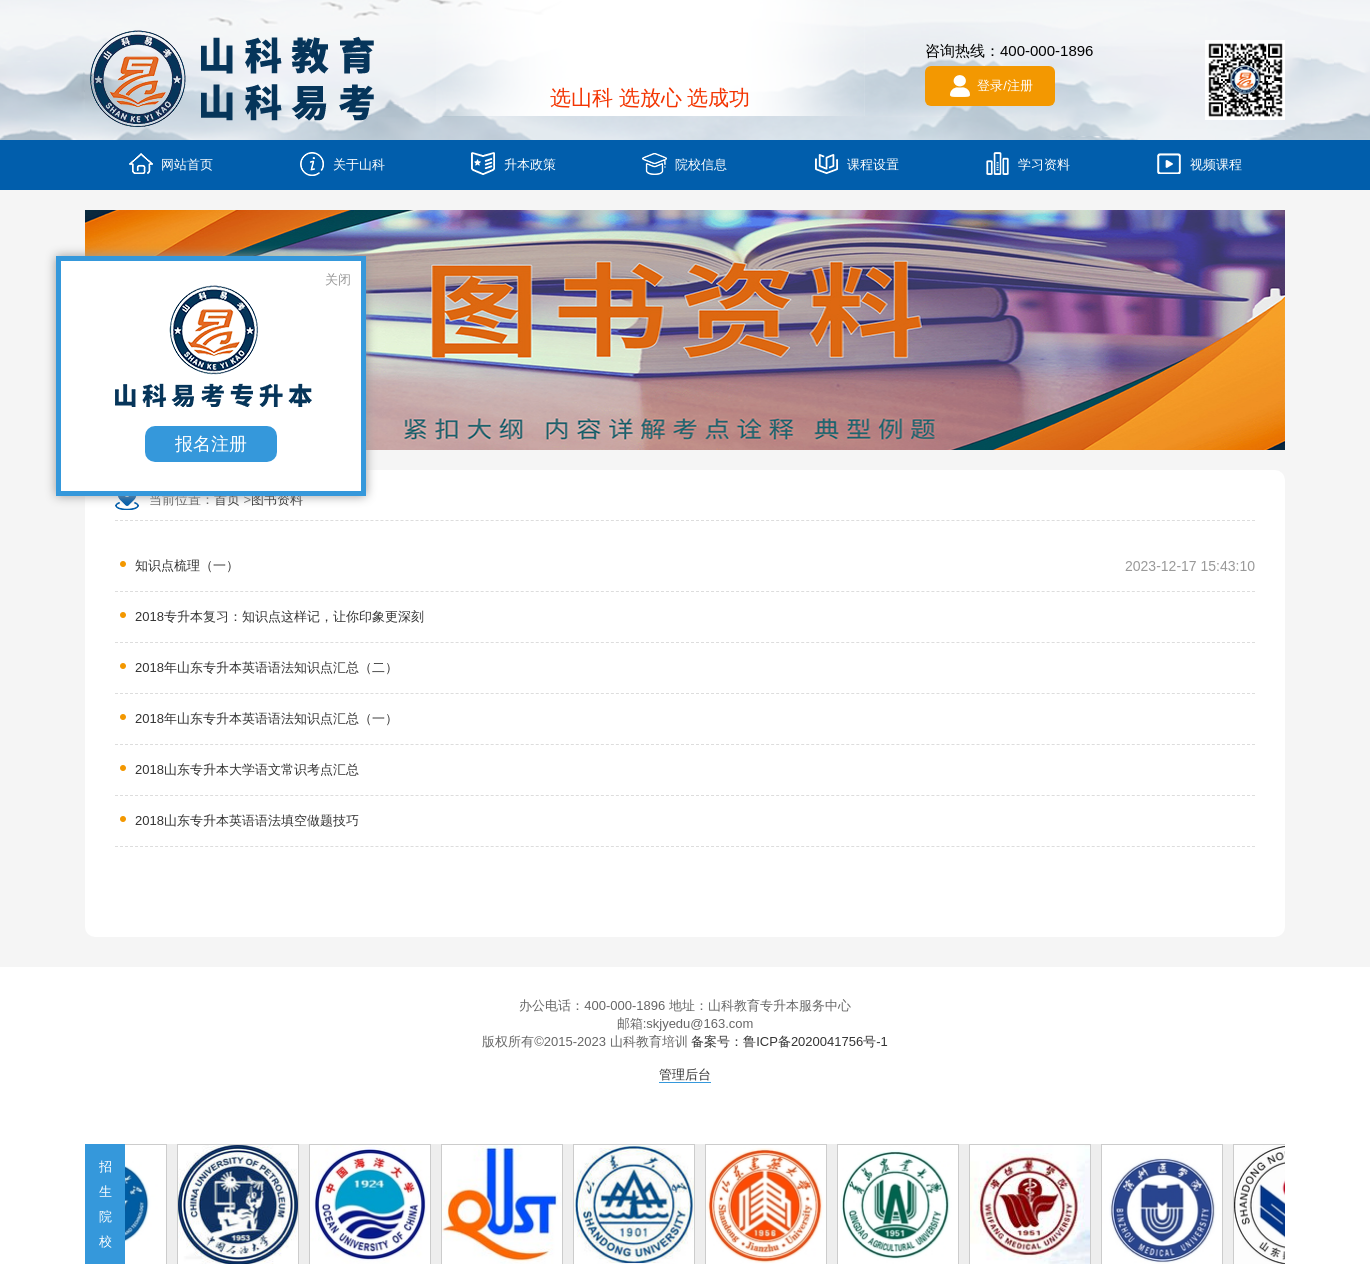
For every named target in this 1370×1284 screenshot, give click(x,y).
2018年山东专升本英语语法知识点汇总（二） (266, 667)
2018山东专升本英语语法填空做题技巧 (247, 820)
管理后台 (685, 1074)
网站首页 (170, 163)
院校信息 (684, 163)
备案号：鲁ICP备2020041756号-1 (789, 1041)
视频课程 (1199, 163)
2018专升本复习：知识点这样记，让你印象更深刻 (279, 616)
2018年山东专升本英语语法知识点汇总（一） (266, 718)
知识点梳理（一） (187, 565)
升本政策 (513, 163)
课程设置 (856, 163)
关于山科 (342, 163)
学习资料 (1027, 163)
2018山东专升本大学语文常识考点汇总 (247, 769)
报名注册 (215, 448)
